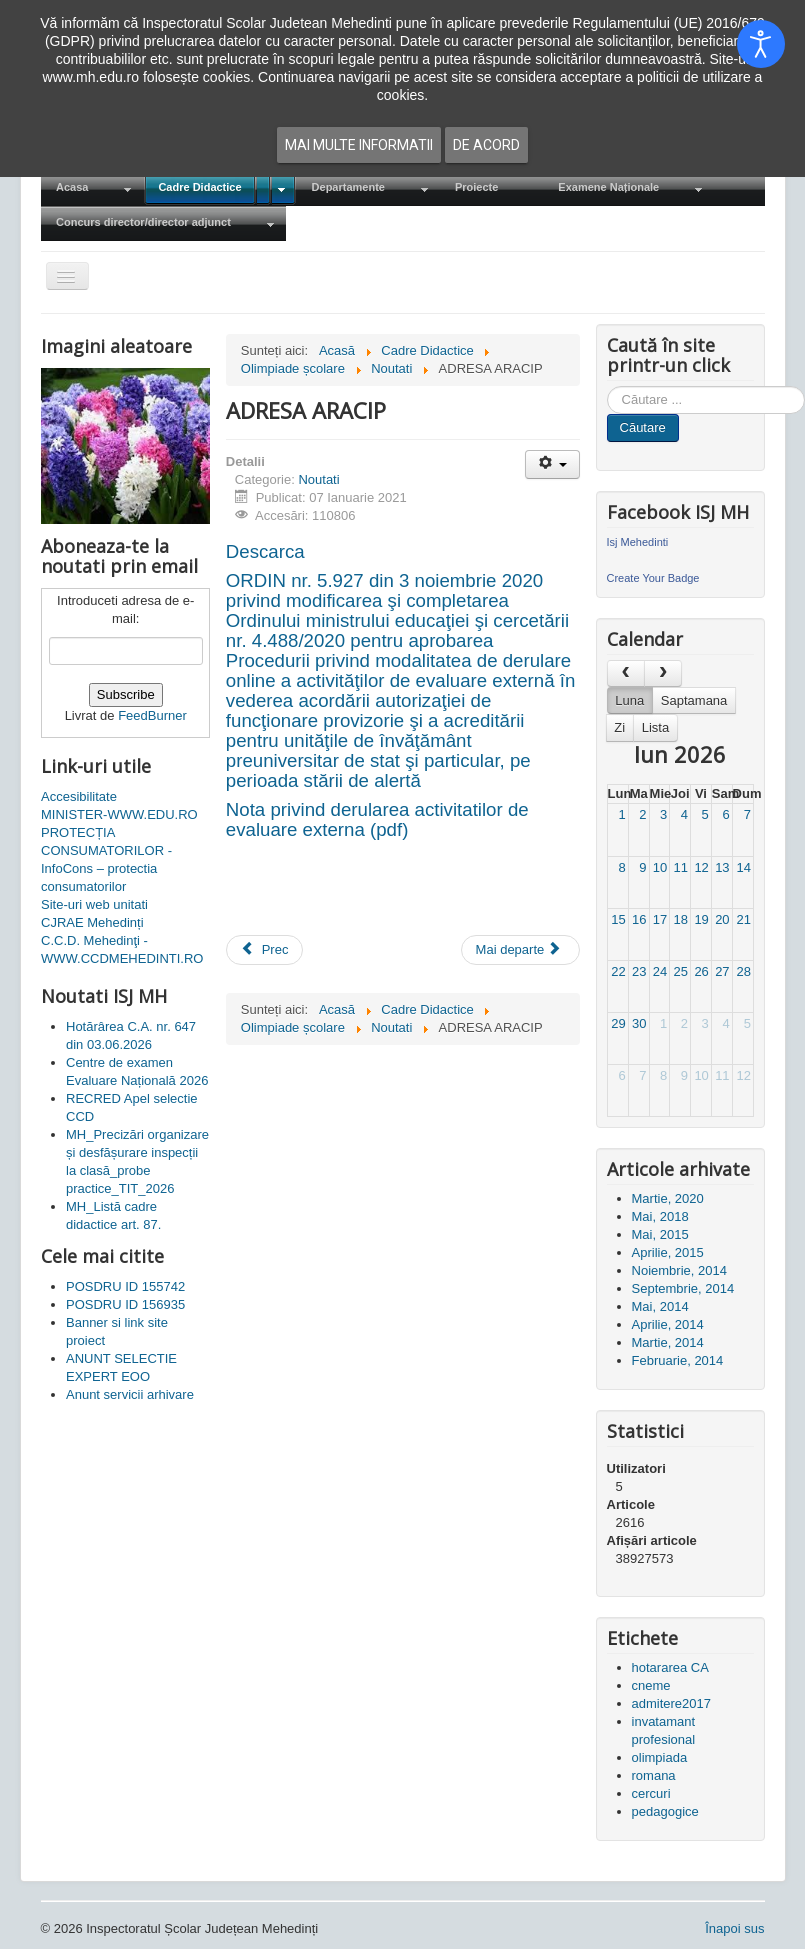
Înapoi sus (734, 1928)
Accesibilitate (79, 796)
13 (722, 867)
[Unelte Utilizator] (552, 464)
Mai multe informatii (359, 145)
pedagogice (665, 1811)
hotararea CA (670, 1667)
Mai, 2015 (660, 1234)
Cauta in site (607, 386)
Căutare (643, 427)
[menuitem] (92, 188)
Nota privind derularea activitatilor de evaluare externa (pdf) (377, 819)
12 (701, 867)
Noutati (318, 479)
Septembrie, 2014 (683, 1288)
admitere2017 (672, 1703)
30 (639, 1023)
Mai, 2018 (660, 1216)
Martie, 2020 (668, 1198)
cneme (651, 1685)
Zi (619, 727)
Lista (655, 727)
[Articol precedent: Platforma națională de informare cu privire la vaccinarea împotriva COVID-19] (265, 950)
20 (722, 919)
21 (743, 919)
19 (701, 919)
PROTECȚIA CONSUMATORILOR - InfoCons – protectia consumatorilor (106, 859)
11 (681, 867)
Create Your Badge (653, 578)
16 (639, 919)
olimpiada (660, 1757)
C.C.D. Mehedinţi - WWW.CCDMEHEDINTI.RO (122, 949)
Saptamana (694, 700)
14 (743, 867)
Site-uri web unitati (94, 904)
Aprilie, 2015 (668, 1252)
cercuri (651, 1793)
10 (660, 867)
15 (618, 919)
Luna (629, 700)
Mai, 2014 (660, 1306)
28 (743, 971)
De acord (486, 145)
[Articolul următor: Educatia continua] (521, 950)
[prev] (626, 673)
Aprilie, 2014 (668, 1324)
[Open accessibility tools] (761, 44)
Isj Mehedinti (638, 542)
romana (654, 1775)
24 (660, 971)
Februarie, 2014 (678, 1360)
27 (722, 971)
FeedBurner (152, 715)
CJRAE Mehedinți (92, 922)
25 (681, 971)
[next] (663, 673)
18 (681, 919)
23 (639, 971)
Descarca (265, 551)
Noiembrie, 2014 (679, 1270)
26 (701, 971)
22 (618, 971)
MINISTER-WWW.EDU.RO (119, 814)
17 (660, 919)
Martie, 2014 (668, 1342)
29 (618, 1023)
